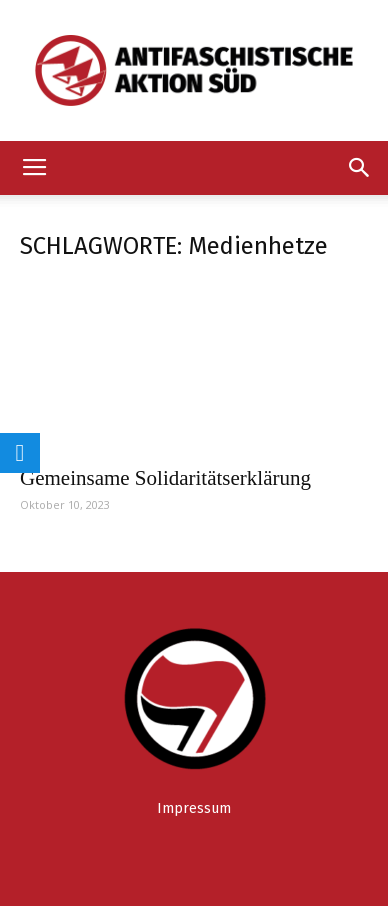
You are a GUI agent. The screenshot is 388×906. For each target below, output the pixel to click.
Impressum (194, 808)
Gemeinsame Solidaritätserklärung (165, 478)
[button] (360, 168)
